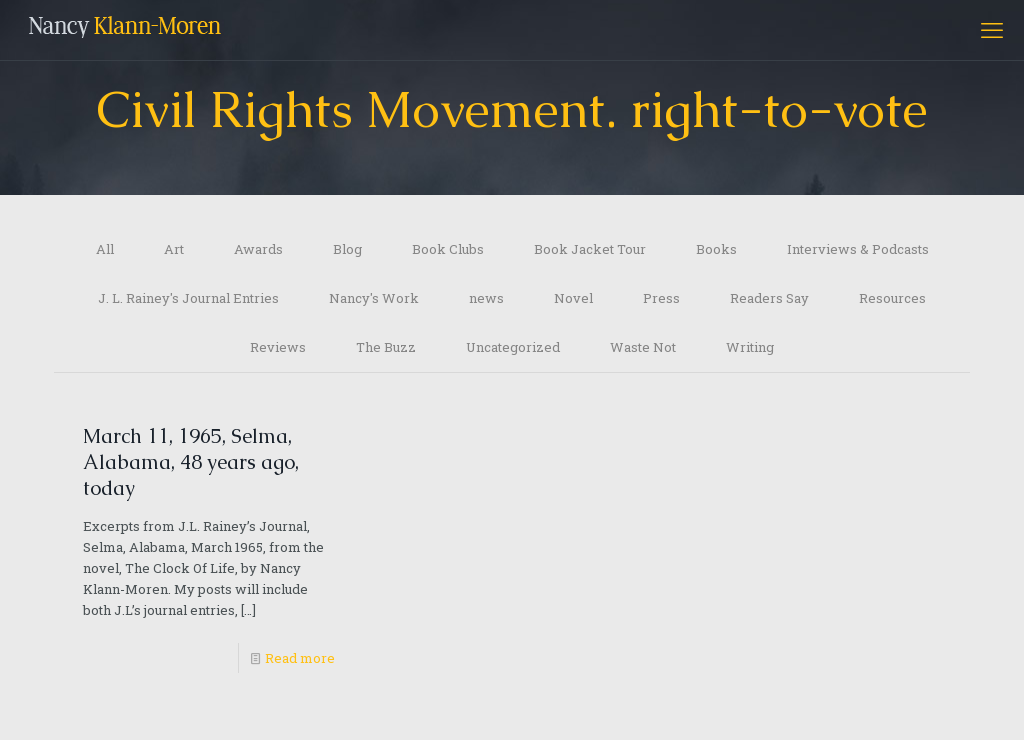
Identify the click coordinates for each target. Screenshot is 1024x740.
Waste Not (643, 347)
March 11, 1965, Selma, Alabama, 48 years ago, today (191, 462)
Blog (347, 249)
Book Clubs (448, 249)
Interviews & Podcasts (858, 249)
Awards (258, 249)
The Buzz (386, 347)
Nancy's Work (374, 298)
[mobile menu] (992, 30)
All (105, 249)
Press (661, 298)
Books (716, 249)
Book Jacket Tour (590, 249)
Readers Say (769, 298)
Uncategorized (513, 347)
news (486, 298)
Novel (573, 298)
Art (174, 249)
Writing (750, 347)
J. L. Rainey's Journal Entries (188, 298)
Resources (892, 298)
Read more (300, 658)
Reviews (278, 347)
